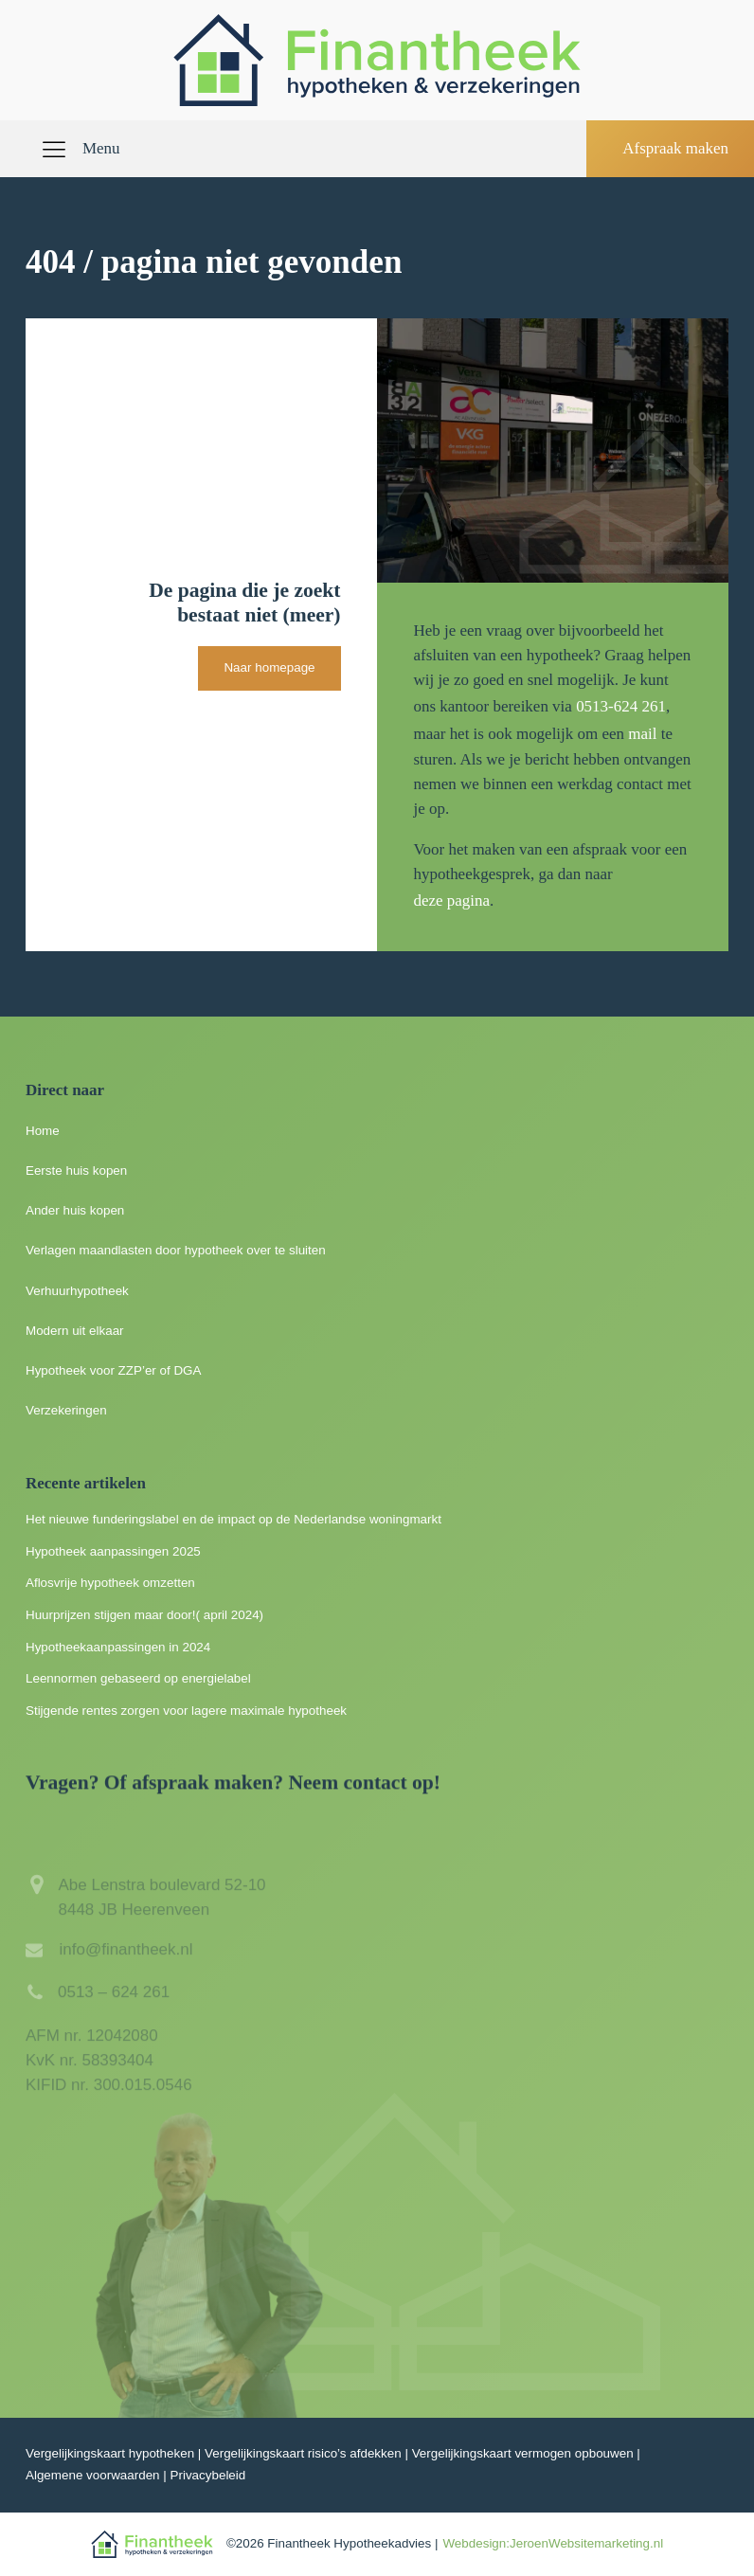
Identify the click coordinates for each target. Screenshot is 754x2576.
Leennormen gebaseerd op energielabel (138, 1678)
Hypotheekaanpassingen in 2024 (118, 1647)
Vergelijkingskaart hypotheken (110, 2453)
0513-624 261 (621, 706)
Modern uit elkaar (75, 1331)
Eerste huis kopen (76, 1170)
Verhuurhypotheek (77, 1291)
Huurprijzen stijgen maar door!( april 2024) (144, 1615)
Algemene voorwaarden (93, 2475)
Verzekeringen (66, 1410)
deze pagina (451, 901)
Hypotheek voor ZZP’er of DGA (114, 1370)
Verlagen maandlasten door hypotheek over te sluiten (176, 1250)
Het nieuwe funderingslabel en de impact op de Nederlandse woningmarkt (233, 1519)
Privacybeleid (208, 2475)
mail (642, 734)
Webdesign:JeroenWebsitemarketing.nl (552, 2543)
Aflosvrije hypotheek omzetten (110, 1583)
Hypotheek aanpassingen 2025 (113, 1551)
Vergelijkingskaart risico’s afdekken (303, 2453)
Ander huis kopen (75, 1210)
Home (43, 1131)
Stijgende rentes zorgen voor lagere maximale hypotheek (186, 1710)
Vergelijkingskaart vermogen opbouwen (523, 2453)
